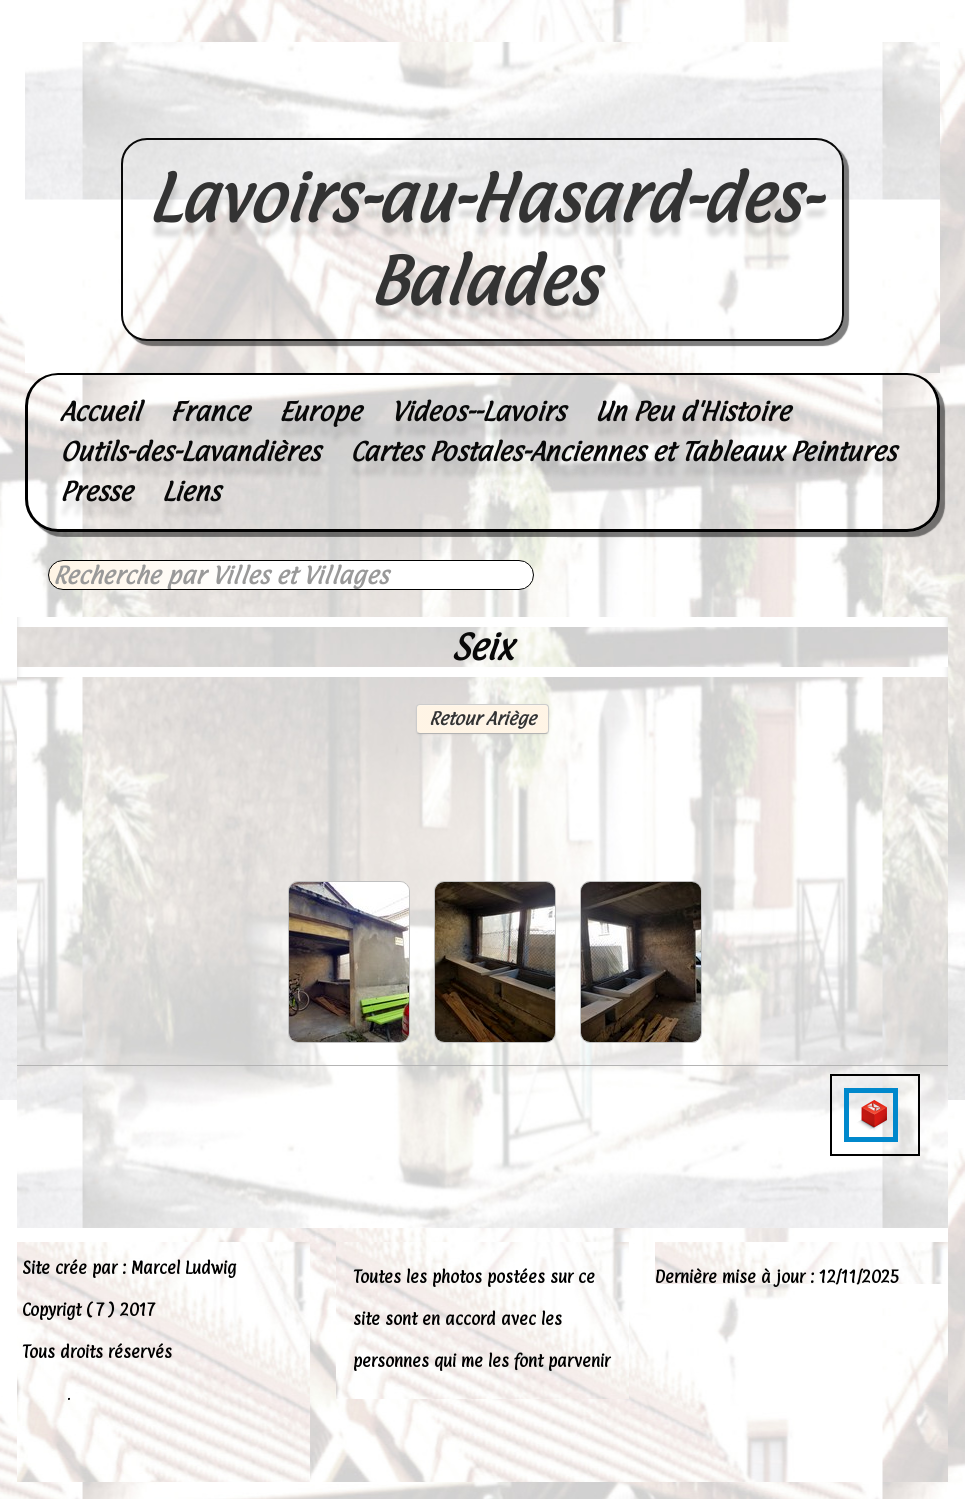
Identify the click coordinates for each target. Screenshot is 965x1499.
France (209, 411)
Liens (191, 491)
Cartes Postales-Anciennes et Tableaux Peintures (623, 451)
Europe (320, 411)
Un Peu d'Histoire (692, 411)
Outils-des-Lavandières (190, 451)
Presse (96, 491)
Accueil (100, 411)
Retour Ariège (482, 718)
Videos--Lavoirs (478, 411)
